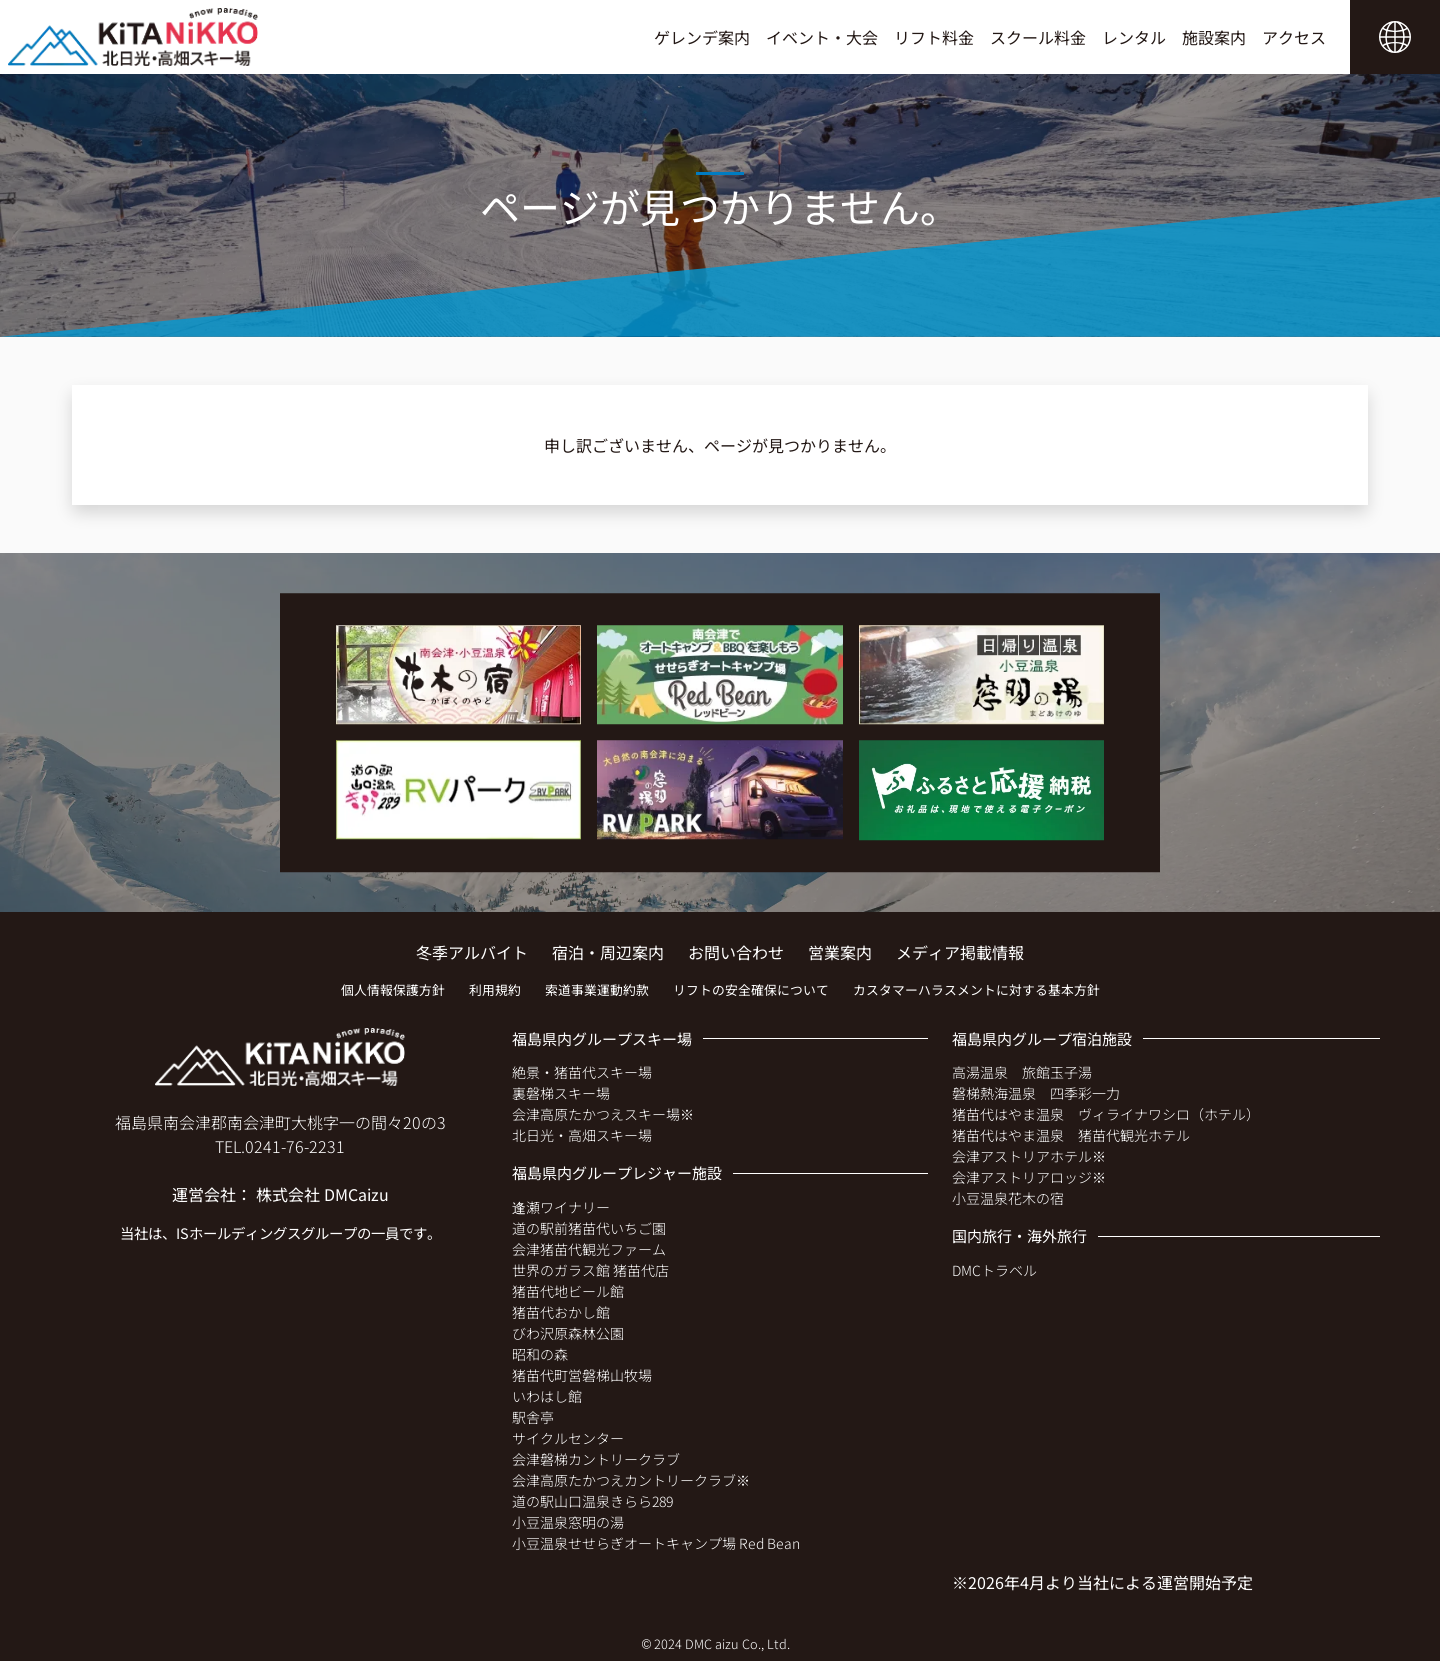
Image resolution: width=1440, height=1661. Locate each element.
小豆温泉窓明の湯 (568, 1522)
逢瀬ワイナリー (561, 1207)
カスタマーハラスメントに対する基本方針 (976, 989)
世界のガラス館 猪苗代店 (590, 1270)
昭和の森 (540, 1354)
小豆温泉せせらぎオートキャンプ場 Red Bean (656, 1543)
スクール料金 (1038, 37)
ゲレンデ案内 (702, 37)
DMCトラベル (994, 1270)
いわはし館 (547, 1396)
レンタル (1134, 37)
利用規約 (495, 989)
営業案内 (840, 952)
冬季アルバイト (472, 952)
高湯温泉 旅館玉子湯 (1022, 1072)
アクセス (1294, 37)
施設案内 (1214, 37)
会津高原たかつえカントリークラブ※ (631, 1480)
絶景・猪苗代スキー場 (582, 1072)
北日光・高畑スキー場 (582, 1135)
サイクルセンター (568, 1438)
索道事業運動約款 (597, 989)
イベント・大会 (822, 37)
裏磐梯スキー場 (561, 1093)
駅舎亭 (533, 1417)
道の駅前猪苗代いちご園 (589, 1228)
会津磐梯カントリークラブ (596, 1459)
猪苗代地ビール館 (568, 1291)
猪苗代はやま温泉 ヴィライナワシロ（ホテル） (1106, 1114)
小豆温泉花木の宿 (1008, 1198)
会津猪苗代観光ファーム (589, 1249)
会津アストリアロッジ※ (1029, 1177)
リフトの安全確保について (751, 989)
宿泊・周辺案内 (608, 952)
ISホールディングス (238, 1232)
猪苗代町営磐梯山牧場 (582, 1375)
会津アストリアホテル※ (1029, 1156)
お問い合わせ (736, 952)
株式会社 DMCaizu (322, 1194)
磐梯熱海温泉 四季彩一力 (1036, 1093)
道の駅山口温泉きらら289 (592, 1501)
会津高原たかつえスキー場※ (603, 1114)
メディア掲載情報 (960, 952)
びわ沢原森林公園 (568, 1333)
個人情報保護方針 (393, 989)
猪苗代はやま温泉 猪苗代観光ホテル (1071, 1135)
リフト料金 (934, 37)
